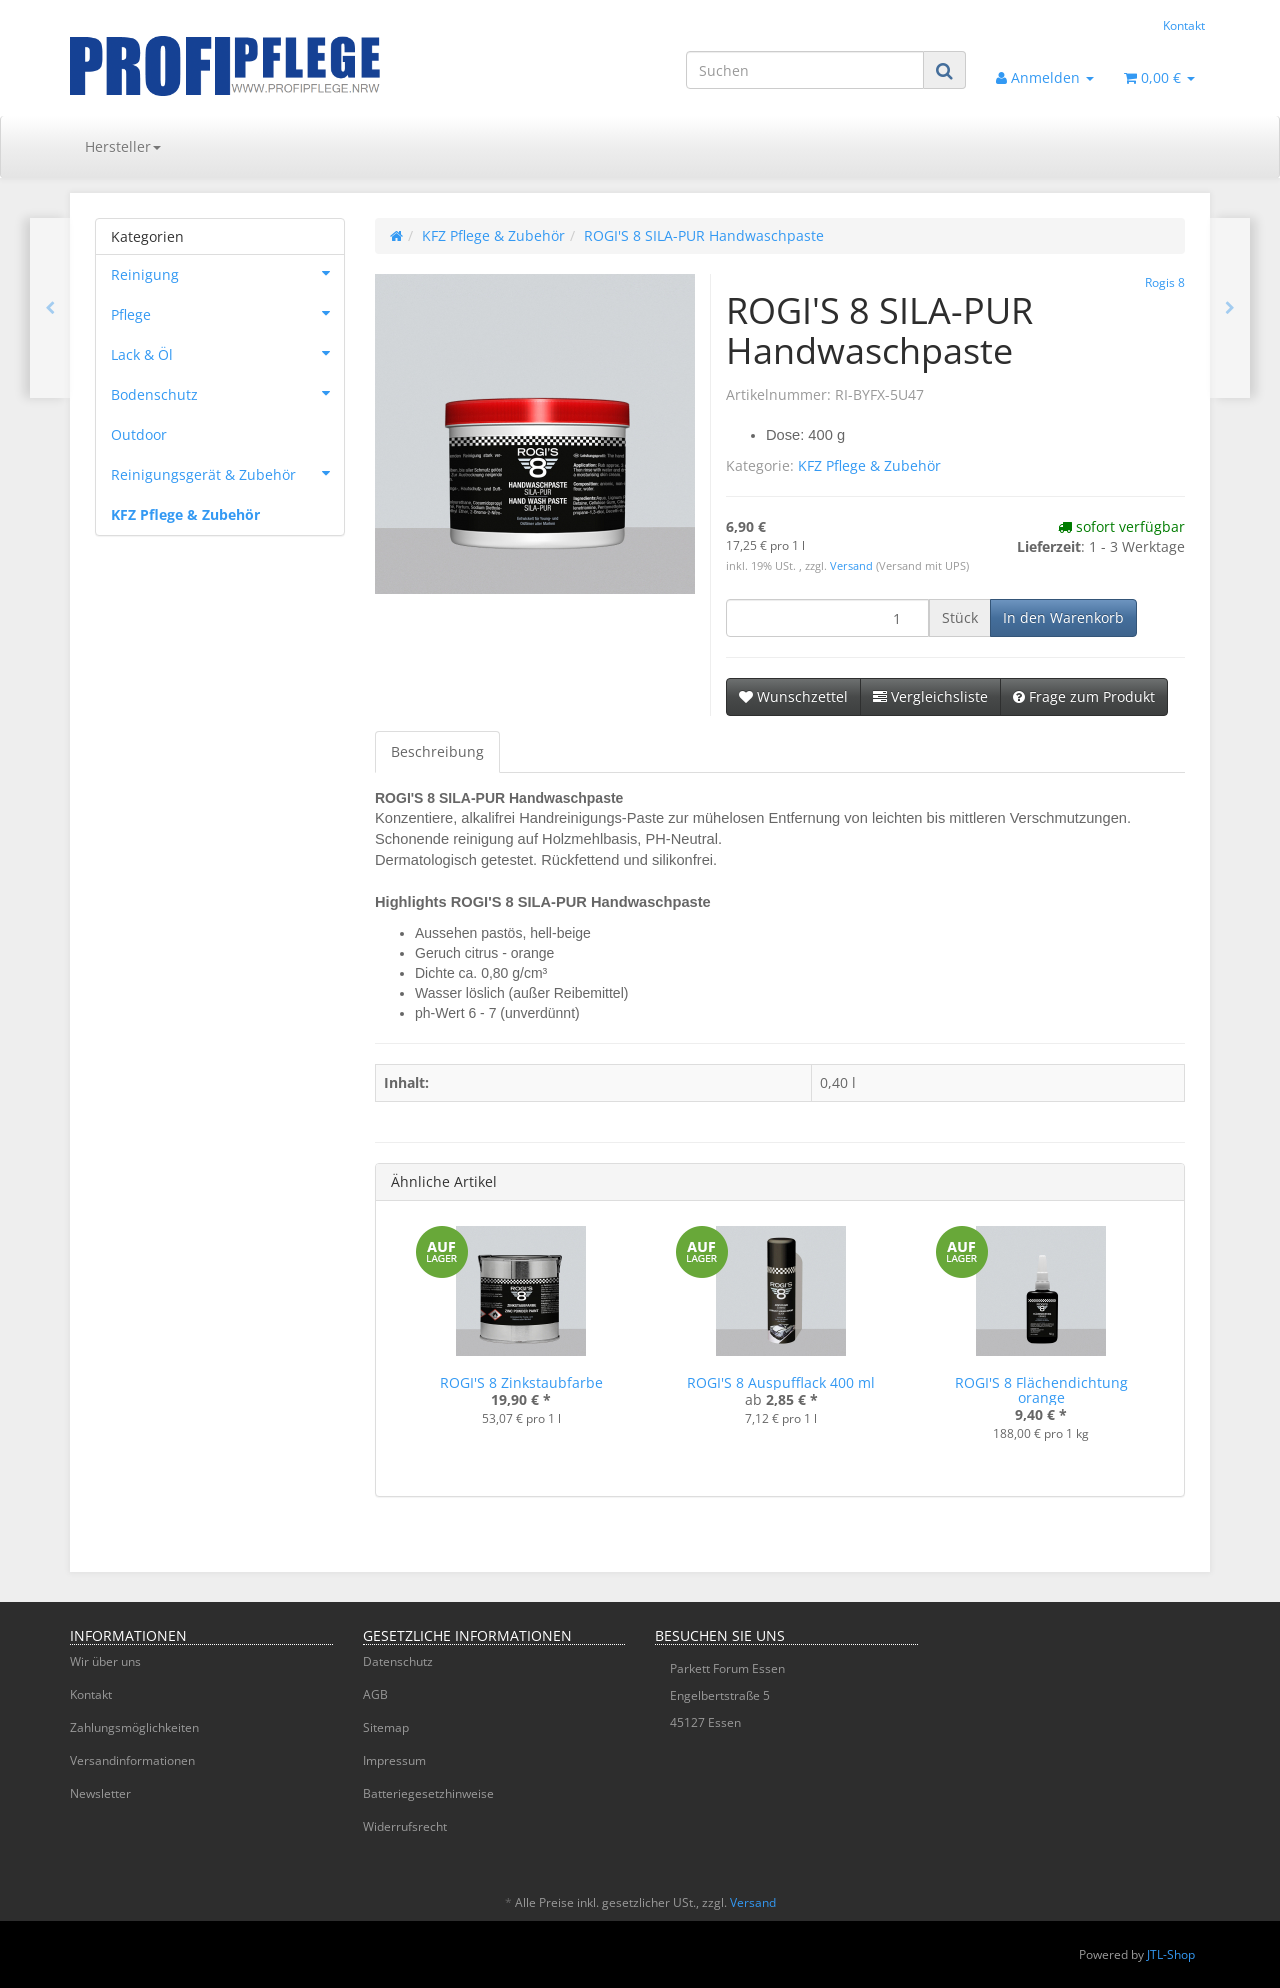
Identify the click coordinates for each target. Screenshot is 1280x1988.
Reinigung (227, 273)
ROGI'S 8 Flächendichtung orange (1041, 1390)
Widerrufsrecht (405, 1826)
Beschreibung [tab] (437, 751)
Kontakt (1184, 25)
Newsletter (100, 1793)
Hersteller (123, 146)
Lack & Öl (227, 353)
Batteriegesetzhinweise (428, 1793)
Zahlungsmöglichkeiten (134, 1727)
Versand (853, 566)
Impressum (394, 1760)
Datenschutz (398, 1661)
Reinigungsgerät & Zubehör (227, 473)
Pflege (227, 313)
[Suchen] (805, 70)
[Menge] (827, 618)
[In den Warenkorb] (1063, 618)
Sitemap (386, 1727)
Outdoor (139, 434)
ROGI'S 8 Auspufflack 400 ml (781, 1382)
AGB (375, 1694)
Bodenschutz (227, 393)
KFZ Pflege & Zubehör (869, 465)
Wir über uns (105, 1661)
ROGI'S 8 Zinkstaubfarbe (521, 1382)
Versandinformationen (132, 1760)
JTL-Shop (1171, 1954)
